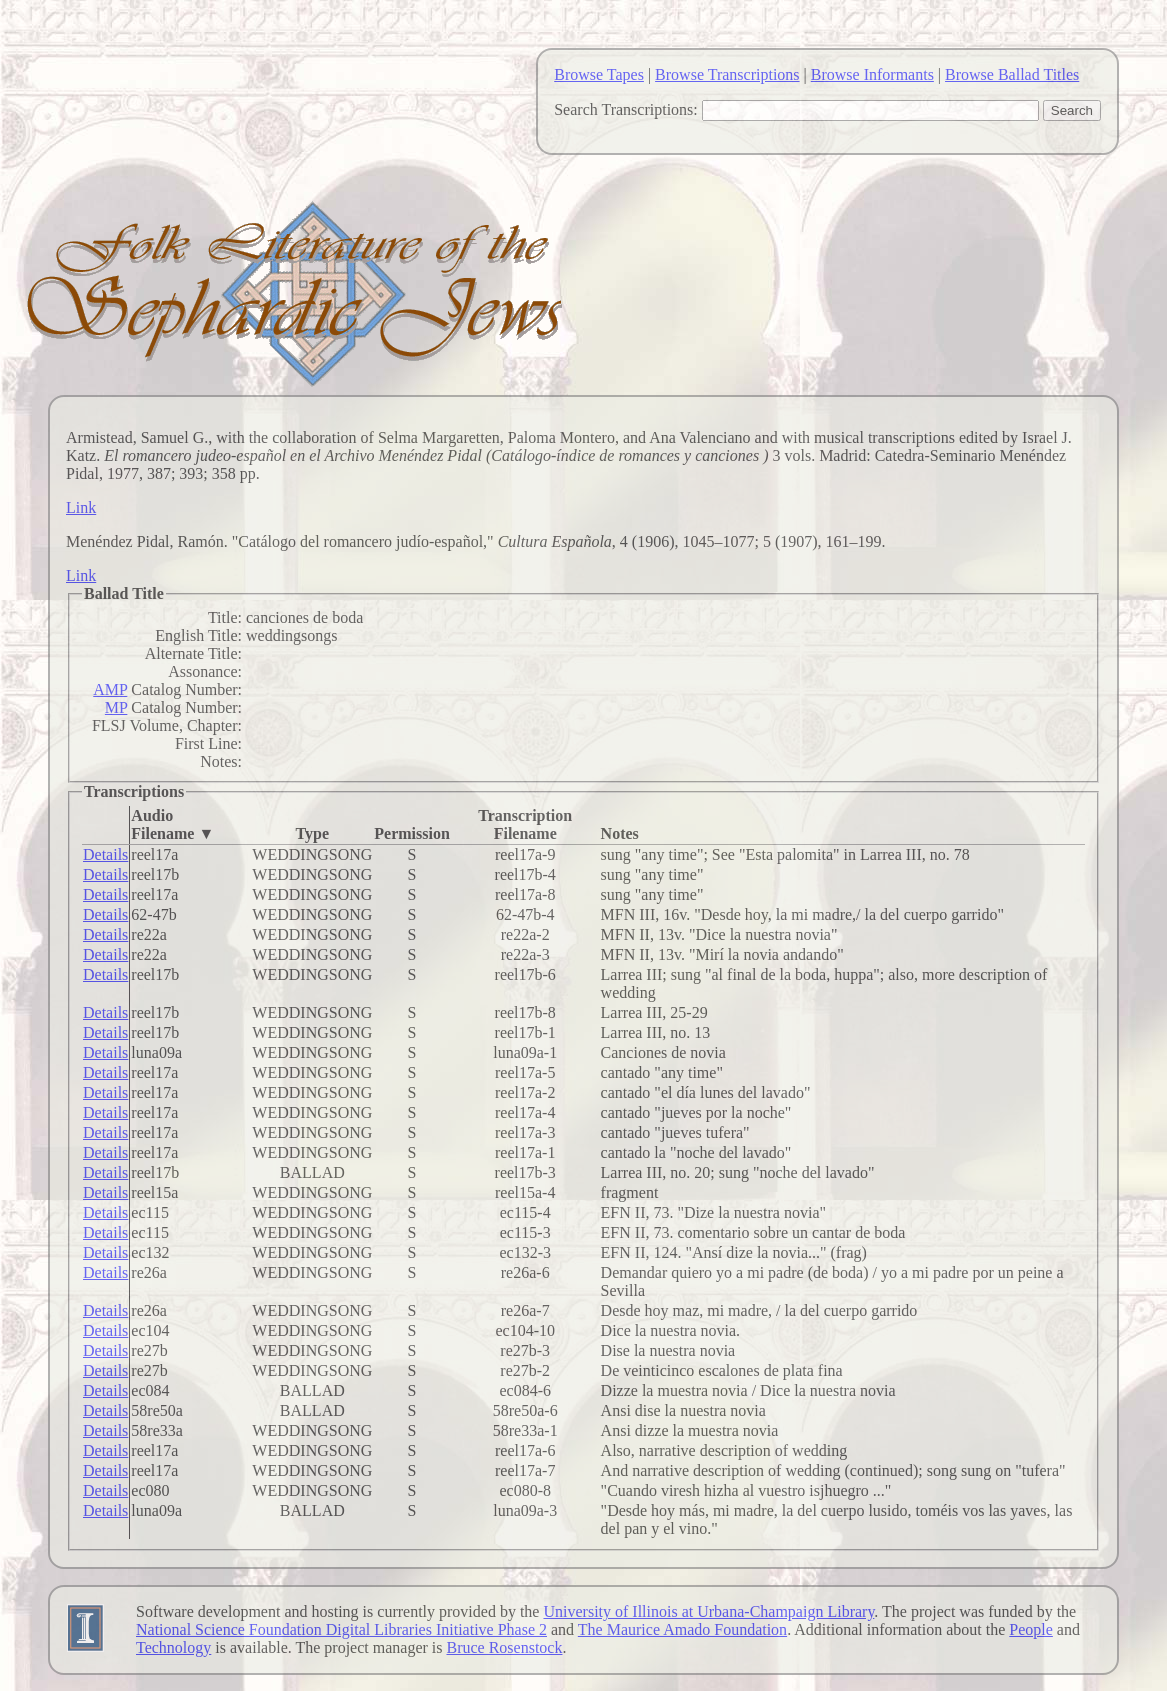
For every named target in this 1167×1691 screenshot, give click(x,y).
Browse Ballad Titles (1012, 74)
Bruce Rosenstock (504, 1647)
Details (105, 854)
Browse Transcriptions (727, 74)
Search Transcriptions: (626, 109)
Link (81, 507)
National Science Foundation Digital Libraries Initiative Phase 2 (341, 1629)
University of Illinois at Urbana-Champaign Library (708, 1611)
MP (116, 707)
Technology (173, 1647)
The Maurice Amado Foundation (682, 1629)
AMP (110, 689)
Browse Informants (872, 74)
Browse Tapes (599, 74)
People (1031, 1629)
